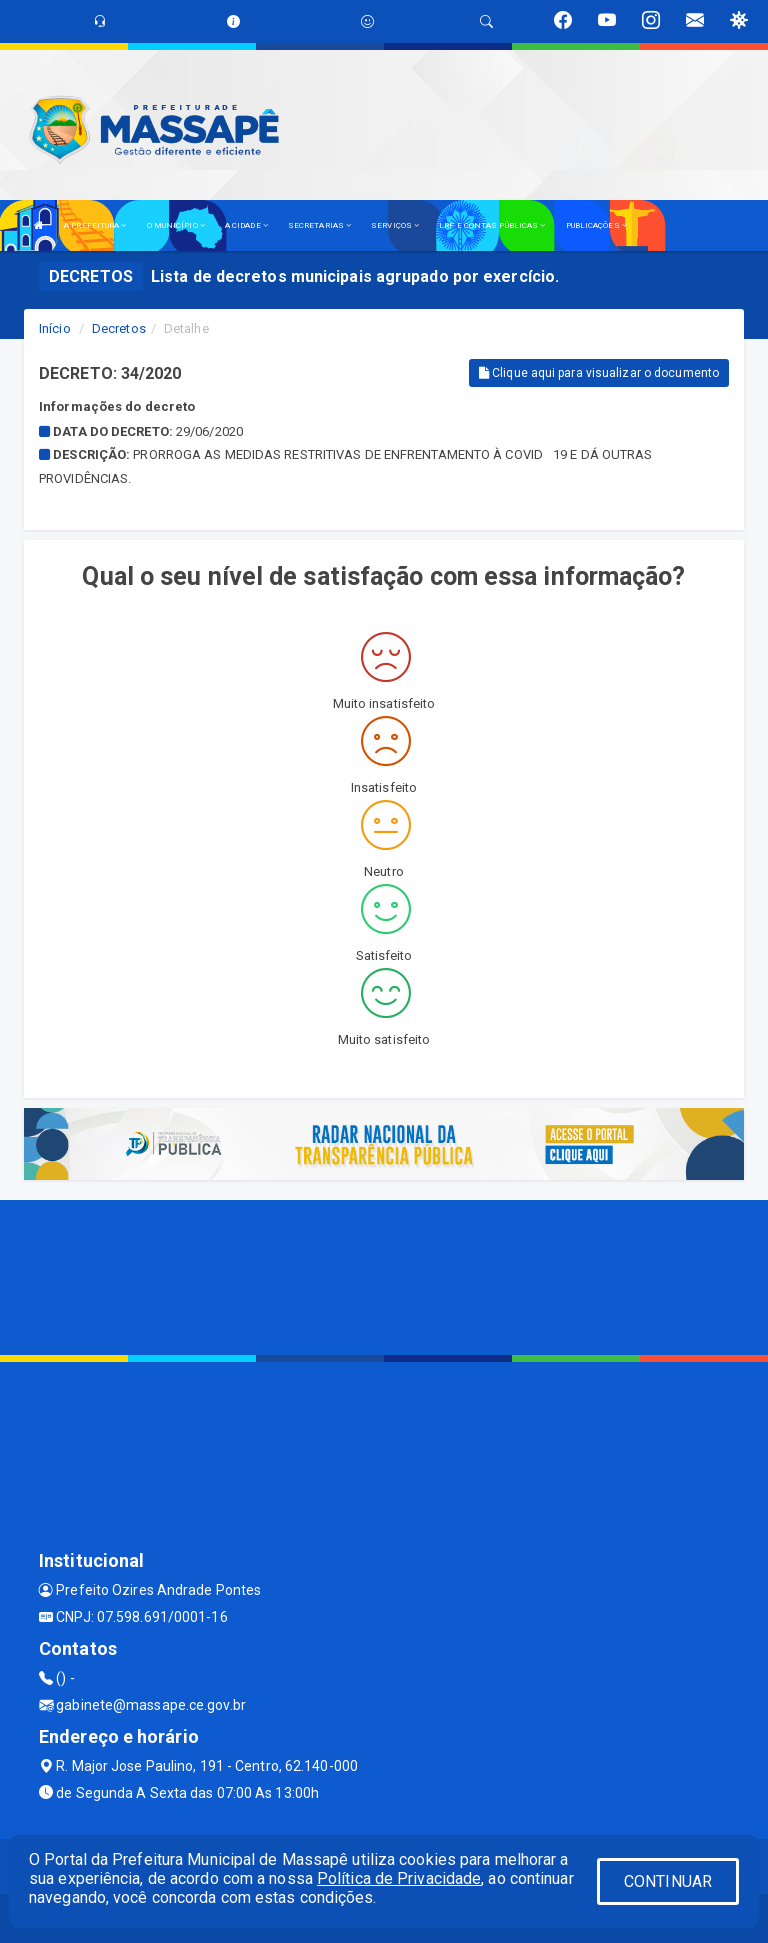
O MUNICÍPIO (176, 225)
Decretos (119, 328)
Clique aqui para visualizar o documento (599, 373)
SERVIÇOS (395, 225)
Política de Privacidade (399, 1878)
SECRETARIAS (319, 225)
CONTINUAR (668, 1881)
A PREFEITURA (95, 225)
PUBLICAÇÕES (596, 225)
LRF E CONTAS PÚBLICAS (492, 225)
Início (55, 328)
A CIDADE (246, 225)
